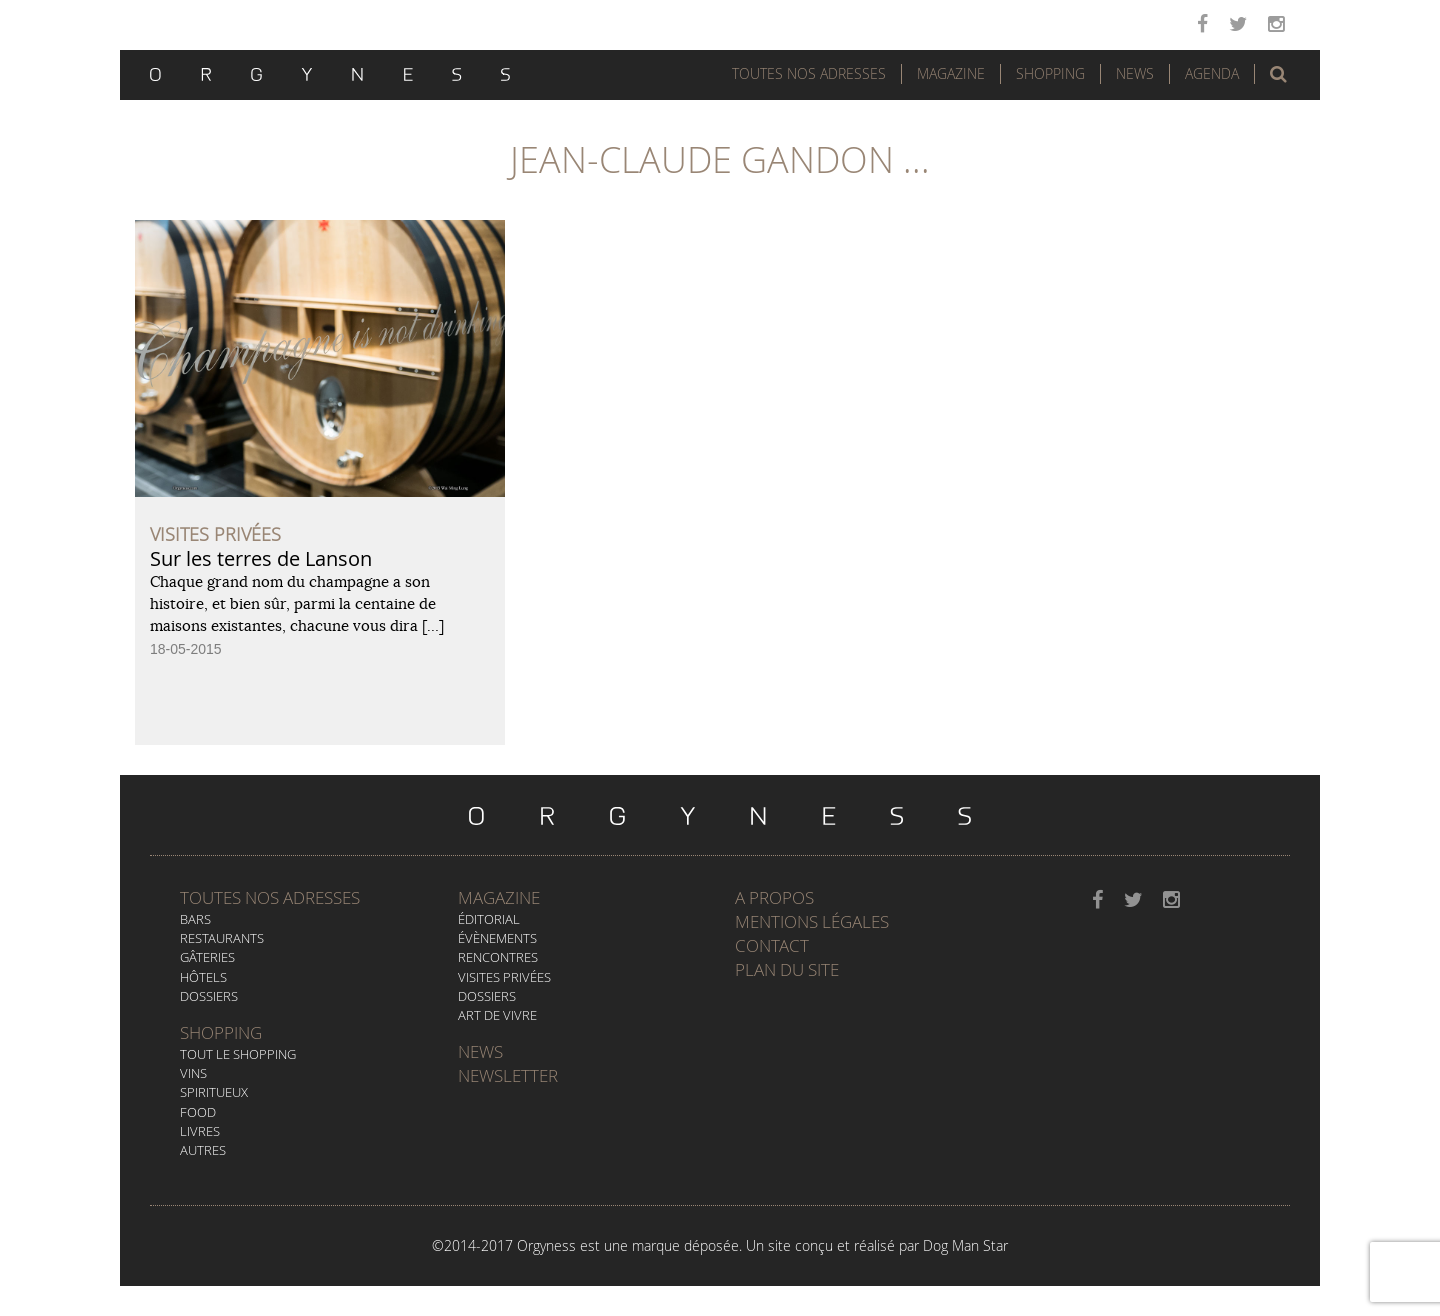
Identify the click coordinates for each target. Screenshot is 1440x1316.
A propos (774, 897)
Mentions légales (812, 921)
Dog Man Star (965, 1245)
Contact (772, 945)
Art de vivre (497, 1015)
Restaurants (222, 938)
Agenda (1212, 73)
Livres (200, 1131)
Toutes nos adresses (270, 897)
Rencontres (498, 957)
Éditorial (489, 919)
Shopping (1050, 73)
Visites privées (504, 977)
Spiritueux (214, 1092)
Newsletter (508, 1075)
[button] (1278, 74)
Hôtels (203, 977)
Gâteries (207, 957)
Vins (193, 1073)
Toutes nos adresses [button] (809, 73)
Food (198, 1112)
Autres (203, 1150)
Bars (195, 919)
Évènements (497, 938)
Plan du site (787, 969)
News (1135, 73)
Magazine (951, 73)
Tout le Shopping (238, 1054)
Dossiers (209, 996)
